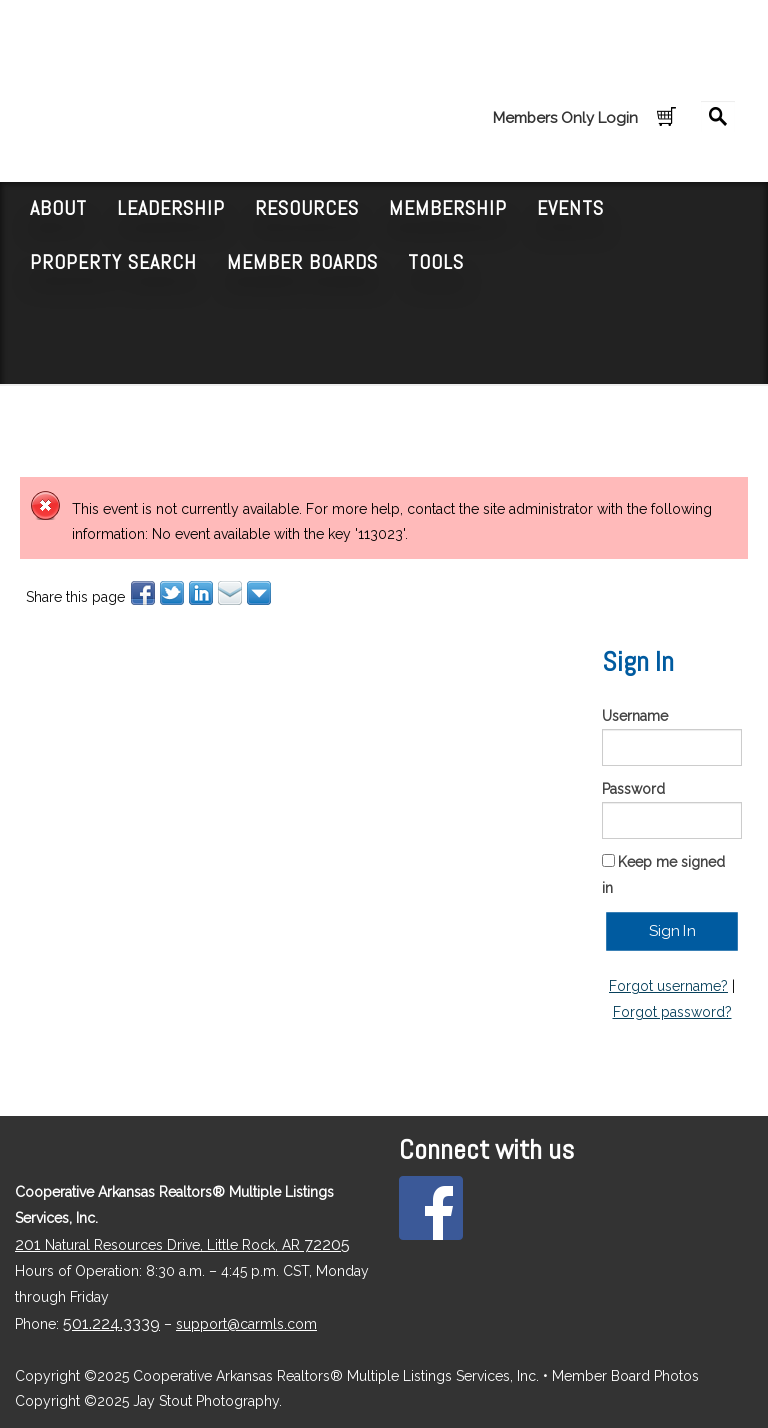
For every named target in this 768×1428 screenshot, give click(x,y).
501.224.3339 (111, 1323)
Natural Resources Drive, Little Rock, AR (182, 1245)
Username (635, 716)
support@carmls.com (246, 1324)
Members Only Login (565, 118)
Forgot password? (672, 1012)
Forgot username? (668, 986)
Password (633, 789)
